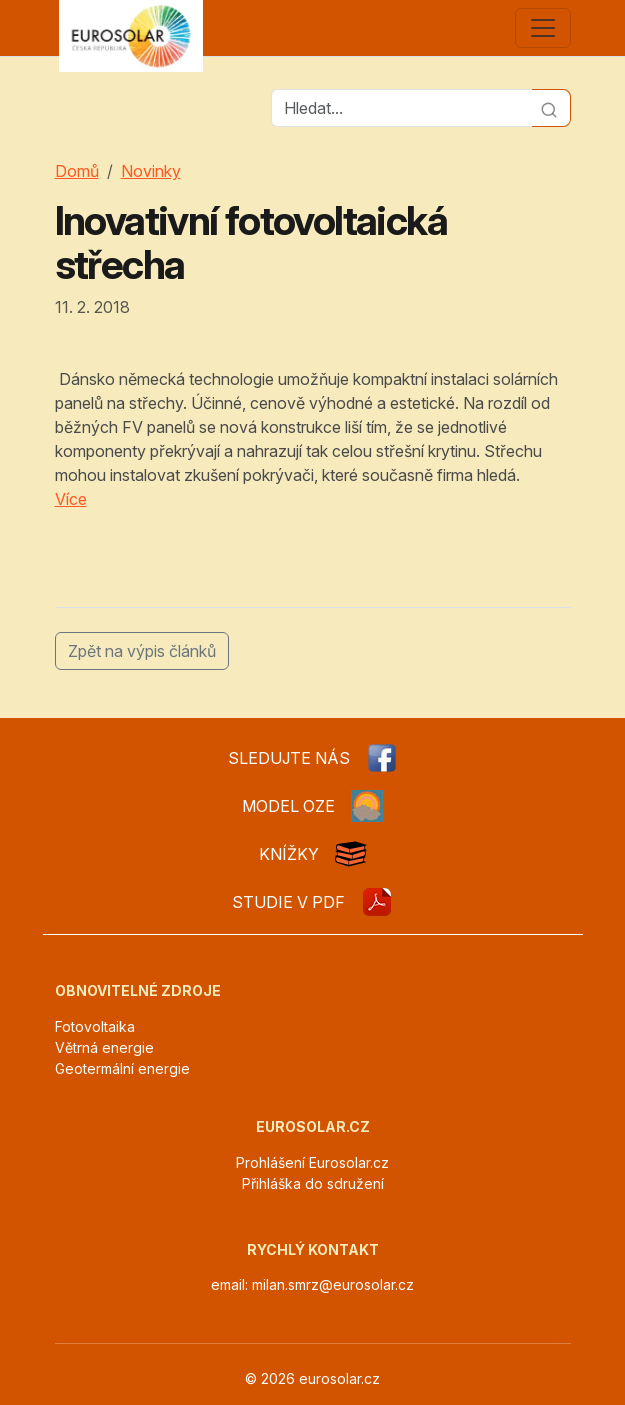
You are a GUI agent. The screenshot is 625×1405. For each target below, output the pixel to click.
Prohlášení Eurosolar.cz (312, 1162)
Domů (77, 171)
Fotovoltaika (95, 1026)
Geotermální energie (122, 1068)
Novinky (151, 171)
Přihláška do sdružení (313, 1183)
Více (71, 499)
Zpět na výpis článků (142, 651)
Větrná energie (104, 1047)
